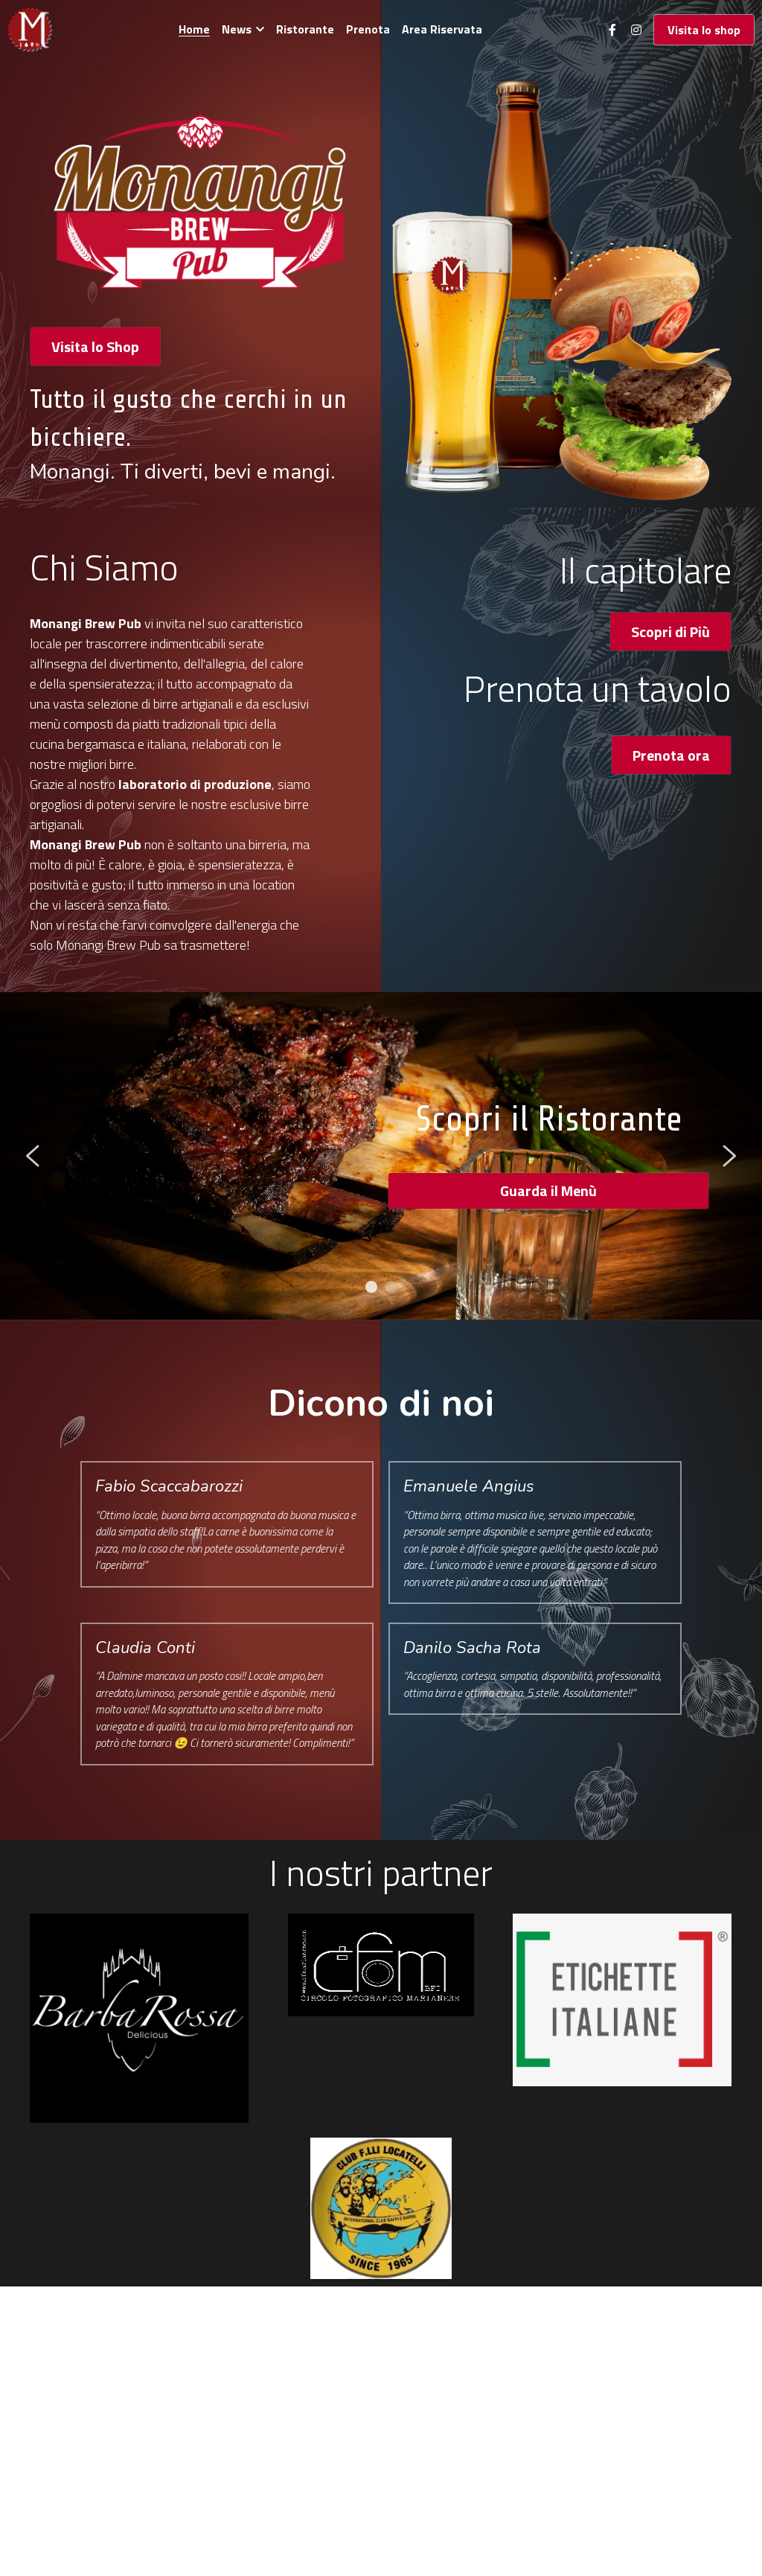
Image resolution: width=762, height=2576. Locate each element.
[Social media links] (612, 30)
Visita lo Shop (95, 346)
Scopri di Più (670, 631)
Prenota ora (671, 755)
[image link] (30, 28)
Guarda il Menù (547, 1190)
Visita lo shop (703, 30)
